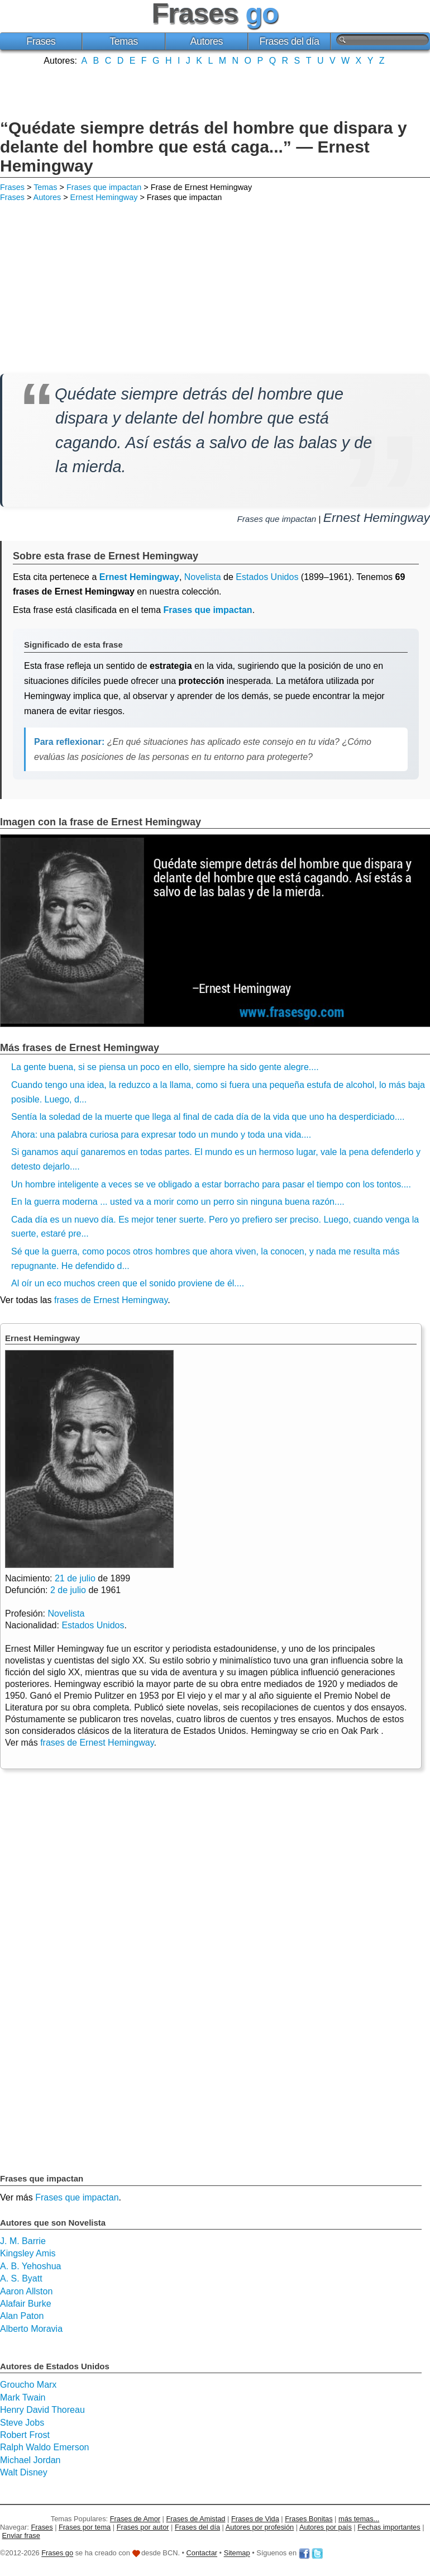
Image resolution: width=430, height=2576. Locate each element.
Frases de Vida (255, 2519)
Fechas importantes (388, 2527)
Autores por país (325, 2527)
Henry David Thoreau (42, 2410)
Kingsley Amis (28, 2253)
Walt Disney (23, 2472)
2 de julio (68, 1590)
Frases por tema (85, 2527)
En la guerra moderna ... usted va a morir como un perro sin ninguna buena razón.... (178, 1201)
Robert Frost (25, 2435)
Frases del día (289, 41)
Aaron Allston (26, 2291)
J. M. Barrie (23, 2241)
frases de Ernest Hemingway (111, 1300)
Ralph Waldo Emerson (44, 2447)
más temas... (358, 2519)
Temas (123, 41)
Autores (206, 41)
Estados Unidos (267, 577)
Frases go (57, 2553)
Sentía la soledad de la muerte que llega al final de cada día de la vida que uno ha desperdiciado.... (208, 1116)
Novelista (202, 577)
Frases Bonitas (308, 2519)
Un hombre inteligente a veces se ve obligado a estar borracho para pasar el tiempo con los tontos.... (211, 1184)
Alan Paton (22, 2316)
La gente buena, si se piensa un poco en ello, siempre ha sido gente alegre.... (165, 1067)
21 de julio (75, 1578)
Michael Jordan (30, 2460)
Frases (40, 41)
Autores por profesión (260, 2527)
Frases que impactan (103, 187)
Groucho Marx (28, 2384)
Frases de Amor (135, 2519)
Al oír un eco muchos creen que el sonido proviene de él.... (127, 1283)
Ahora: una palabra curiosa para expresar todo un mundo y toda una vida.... (161, 1134)
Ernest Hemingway (104, 197)
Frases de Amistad (196, 2519)
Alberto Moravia (31, 2328)
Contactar (202, 2553)
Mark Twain (23, 2397)
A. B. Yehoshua (30, 2266)
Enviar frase (21, 2535)
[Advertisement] (215, 91)
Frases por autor (143, 2527)
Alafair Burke (25, 2303)
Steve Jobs (22, 2422)
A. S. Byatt (21, 2278)
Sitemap (237, 2553)
